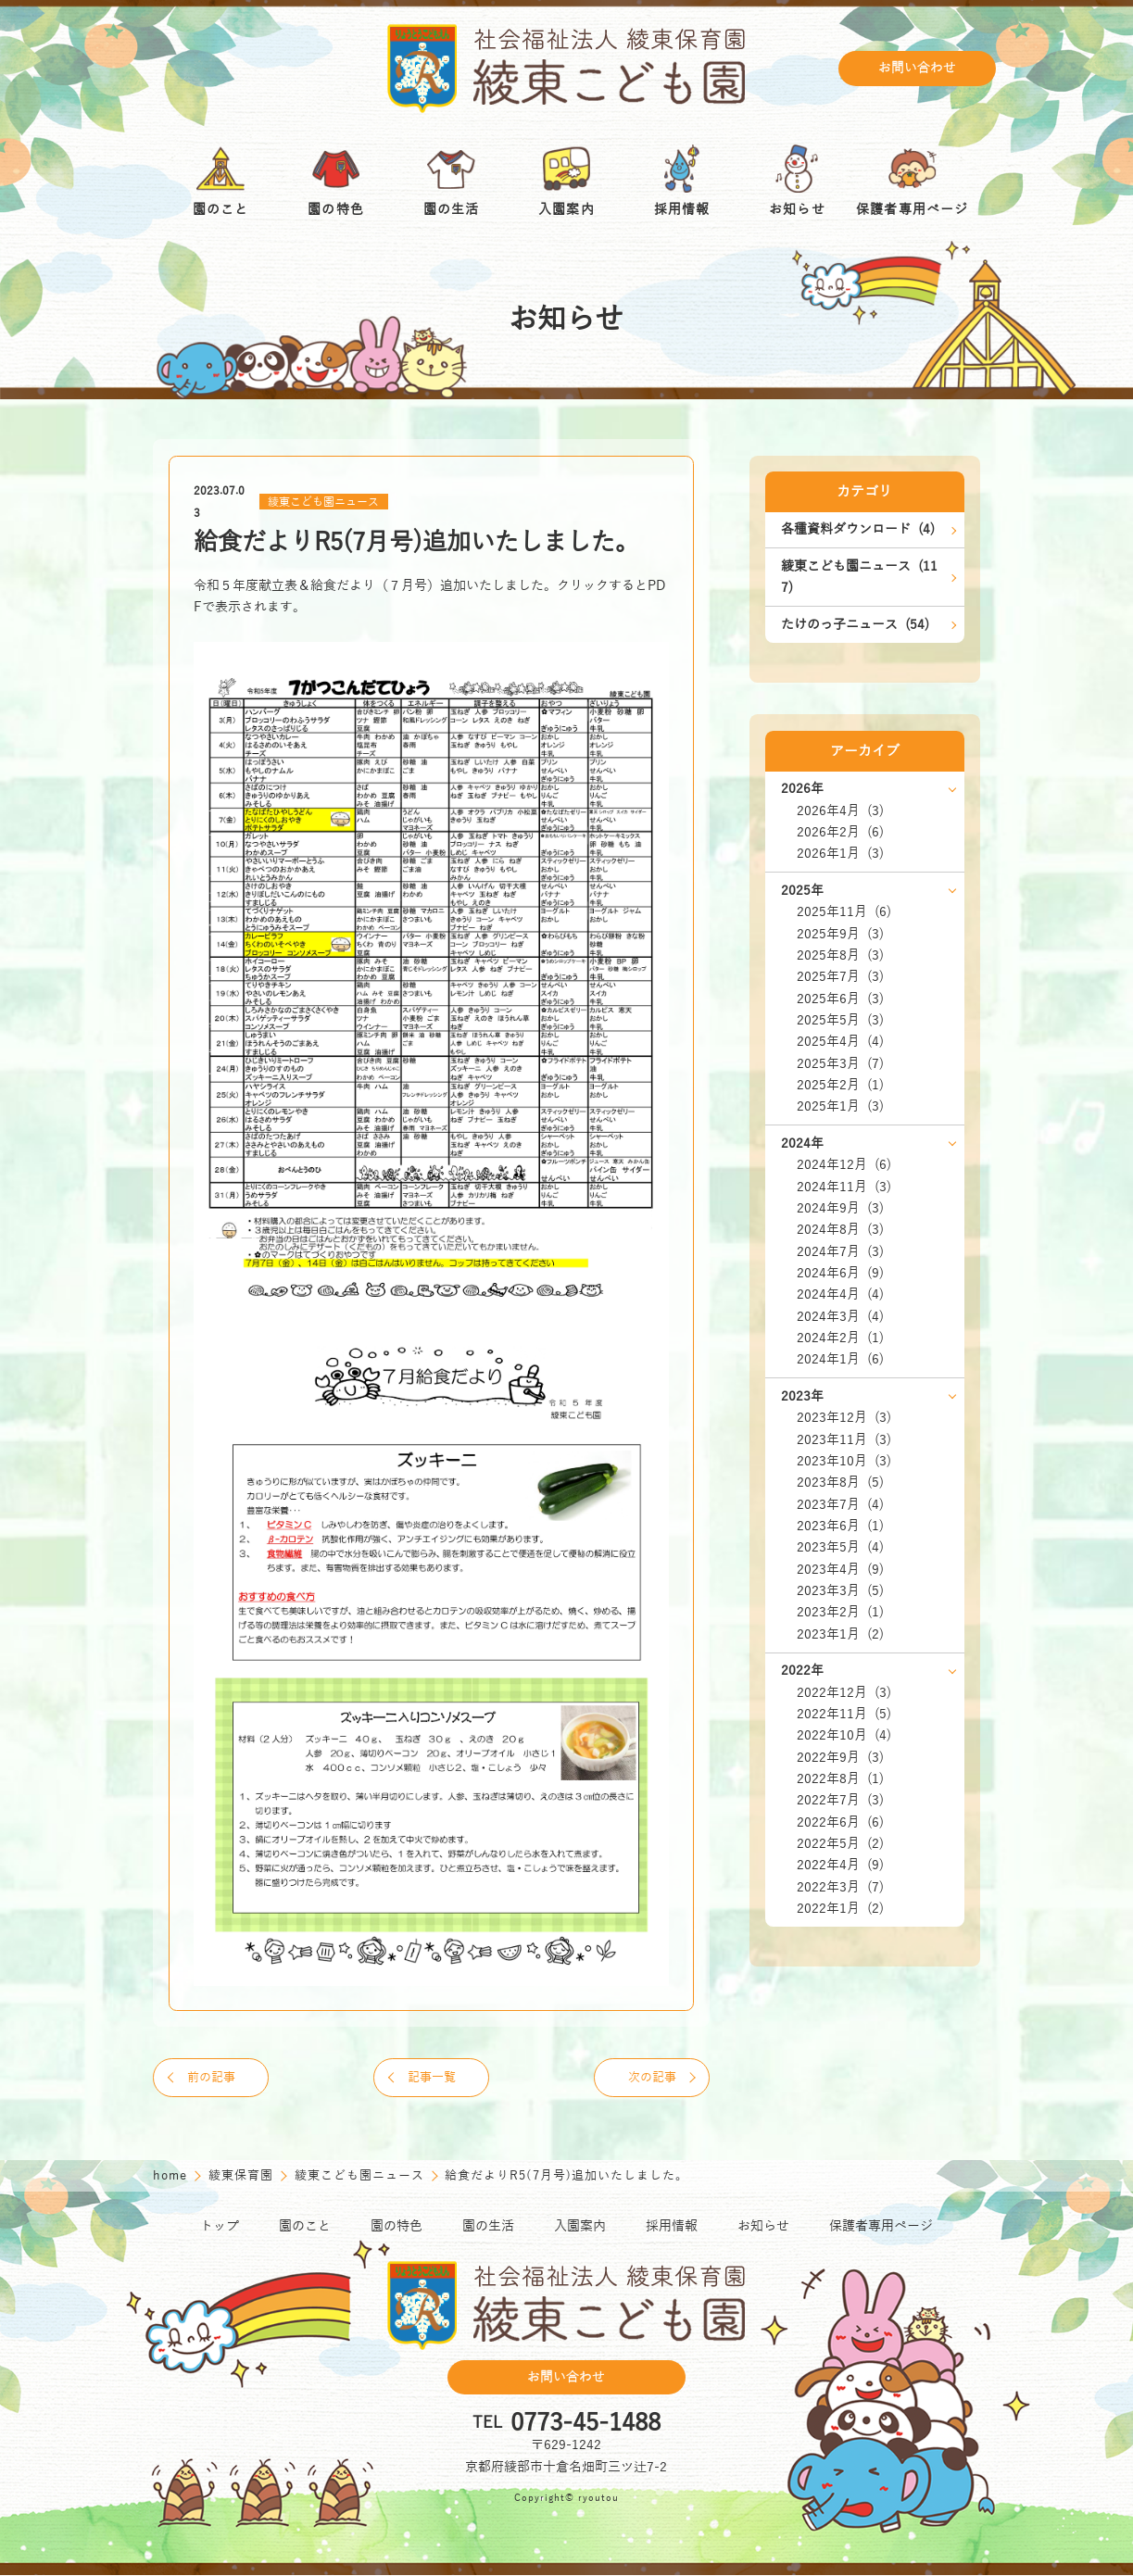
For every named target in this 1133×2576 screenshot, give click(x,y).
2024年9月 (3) (840, 1208)
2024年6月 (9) (840, 1273)
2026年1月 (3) (840, 854)
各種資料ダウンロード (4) (858, 529)
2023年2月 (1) (840, 1612)
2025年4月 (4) (840, 1042)
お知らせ (763, 2227)
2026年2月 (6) (840, 832)
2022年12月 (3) (844, 1693)
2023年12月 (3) (844, 1418)
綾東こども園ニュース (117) (859, 577)
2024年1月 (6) (840, 1359)
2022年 (802, 1671)
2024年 (802, 1143)
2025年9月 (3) (840, 934)
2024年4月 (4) (840, 1294)
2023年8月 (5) (840, 1482)
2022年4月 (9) (840, 1865)
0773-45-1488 (585, 2424)
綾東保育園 (243, 2176)
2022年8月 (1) (840, 1779)
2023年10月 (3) (844, 1461)
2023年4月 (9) (840, 1570)
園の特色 (396, 2227)
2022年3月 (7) (840, 1887)
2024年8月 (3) (840, 1230)
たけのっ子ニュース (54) (855, 625)
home (172, 2176)
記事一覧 (432, 2078)
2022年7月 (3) (840, 1800)
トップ (219, 2227)
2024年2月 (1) (840, 1338)
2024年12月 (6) (844, 1165)
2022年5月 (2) (840, 1844)
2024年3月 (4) (840, 1317)
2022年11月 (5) (844, 1714)
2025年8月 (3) (840, 955)
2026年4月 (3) (840, 811)
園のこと (305, 2227)
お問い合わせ (917, 69)
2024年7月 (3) (840, 1252)
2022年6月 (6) (840, 1822)
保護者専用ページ (881, 2227)
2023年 (802, 1396)
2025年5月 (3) (840, 1020)
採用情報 (672, 2227)
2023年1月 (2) (840, 1634)
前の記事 (213, 2078)
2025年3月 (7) (840, 1064)
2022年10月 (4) (844, 1735)
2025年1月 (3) (840, 1106)
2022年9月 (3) (840, 1758)
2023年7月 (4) (840, 1505)
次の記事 (650, 2078)
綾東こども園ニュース (323, 502)
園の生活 (488, 2227)
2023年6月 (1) (840, 1526)
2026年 (802, 789)
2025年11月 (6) (844, 912)
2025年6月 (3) (840, 999)
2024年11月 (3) (844, 1187)
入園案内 (580, 2227)
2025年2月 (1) (840, 1085)
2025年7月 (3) (840, 977)
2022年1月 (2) (840, 1909)
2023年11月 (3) (844, 1440)
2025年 (802, 891)
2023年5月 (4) (840, 1547)
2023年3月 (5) (840, 1591)
